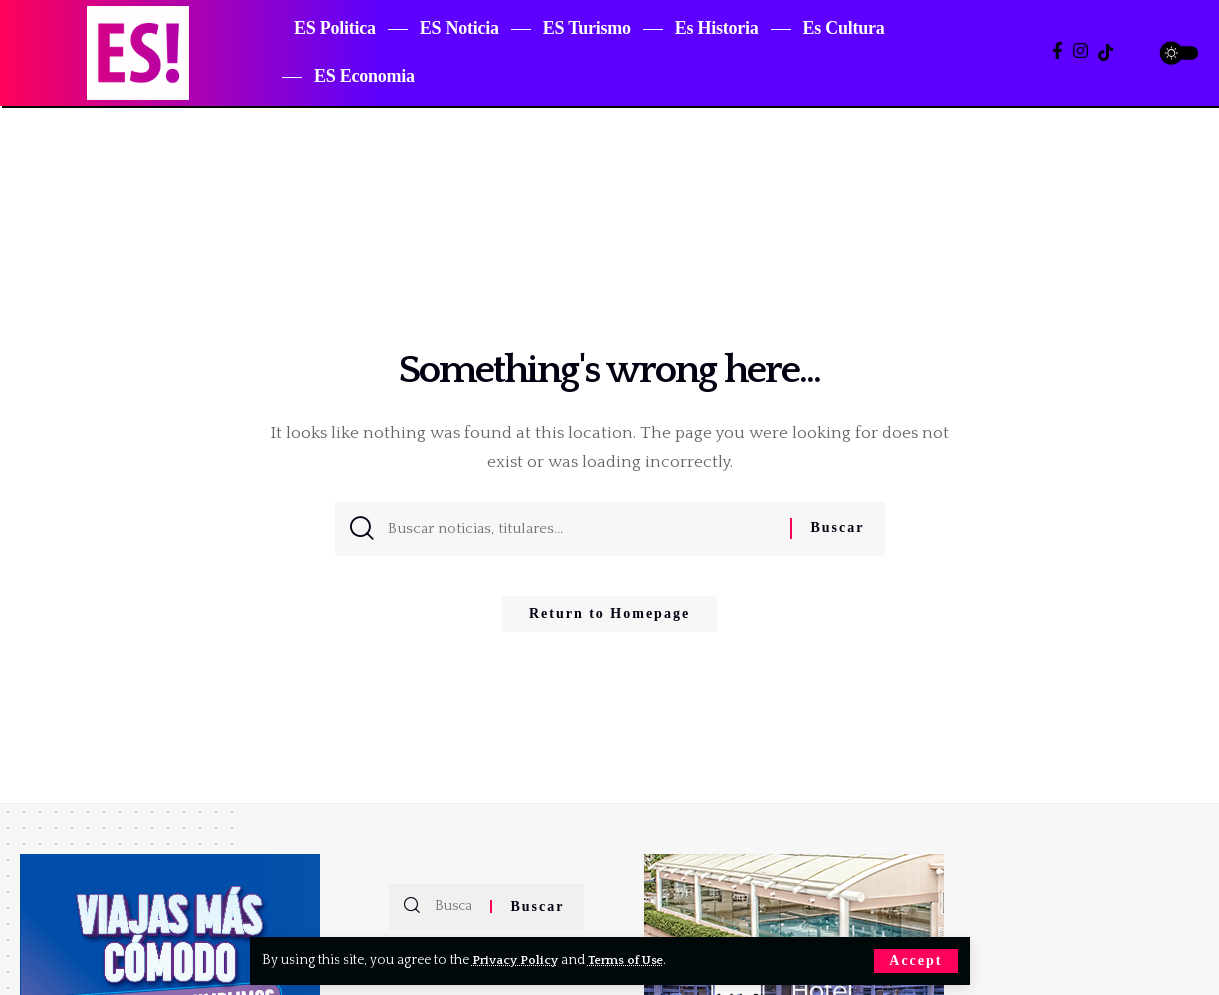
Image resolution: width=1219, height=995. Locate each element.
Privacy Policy (518, 960)
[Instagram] (1080, 51)
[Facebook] (1057, 51)
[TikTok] (1105, 52)
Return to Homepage (609, 620)
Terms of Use (636, 960)
